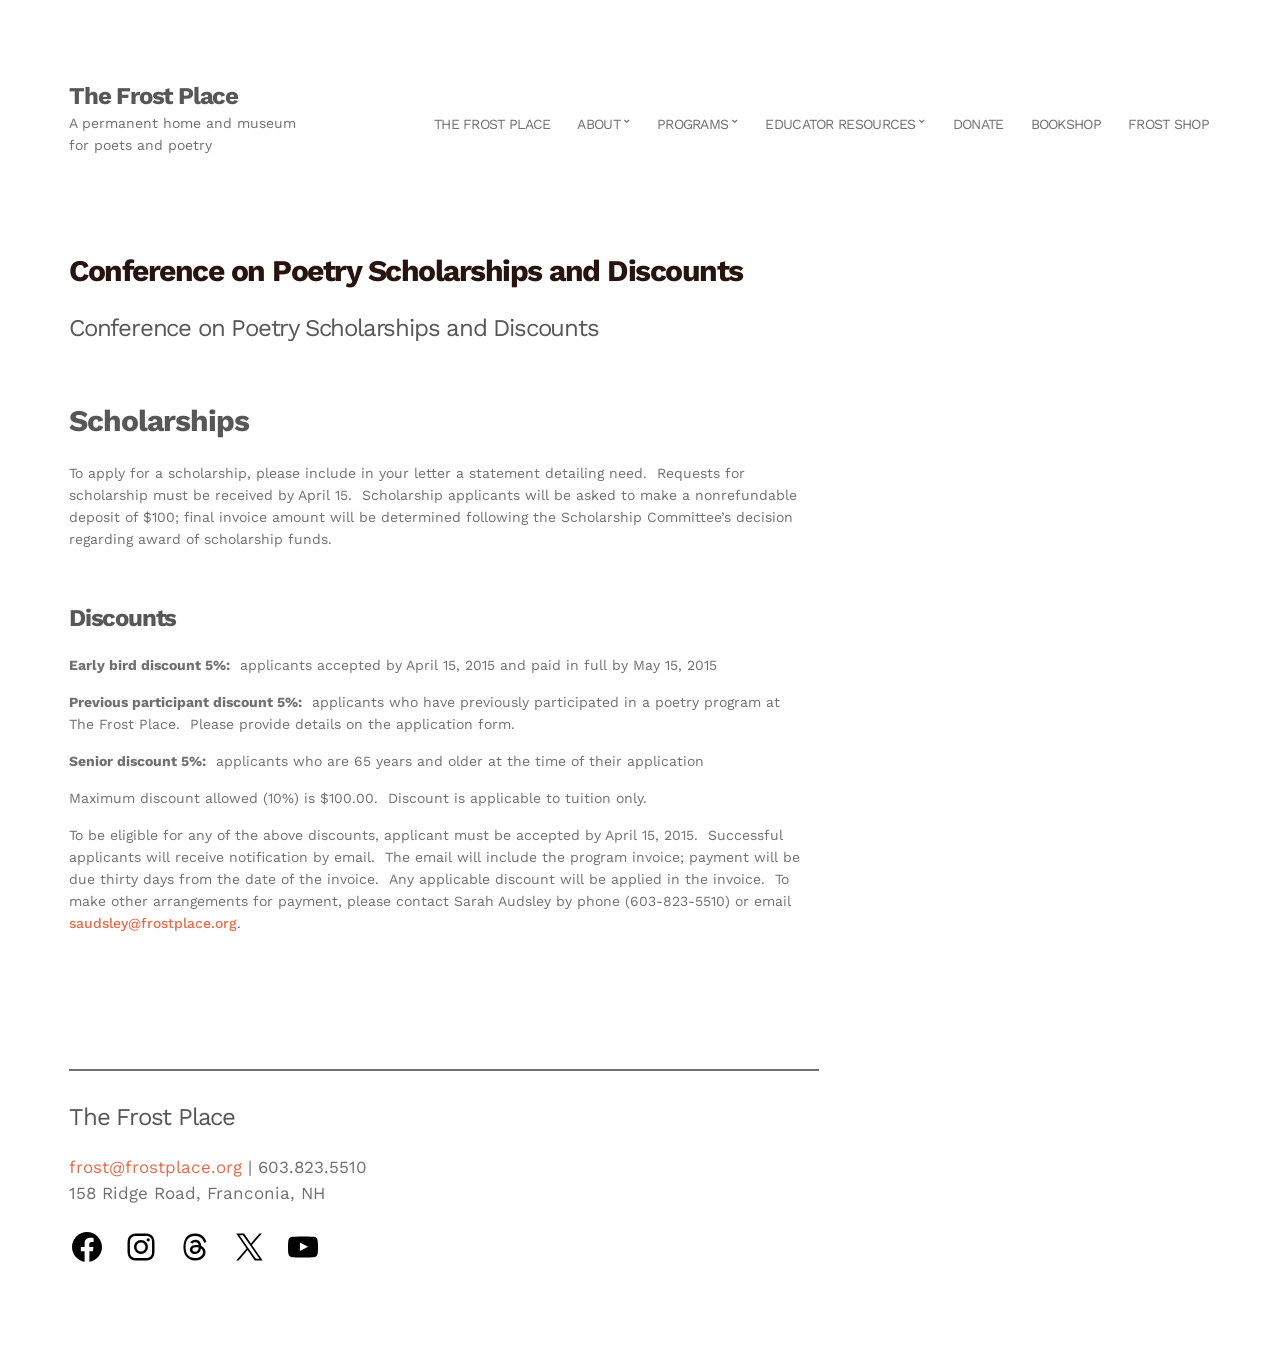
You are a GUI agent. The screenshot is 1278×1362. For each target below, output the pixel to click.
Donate (978, 124)
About (598, 124)
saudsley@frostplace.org (153, 923)
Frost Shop (1168, 124)
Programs (692, 124)
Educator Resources (840, 124)
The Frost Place (153, 96)
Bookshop (1066, 124)
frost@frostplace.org (155, 1167)
